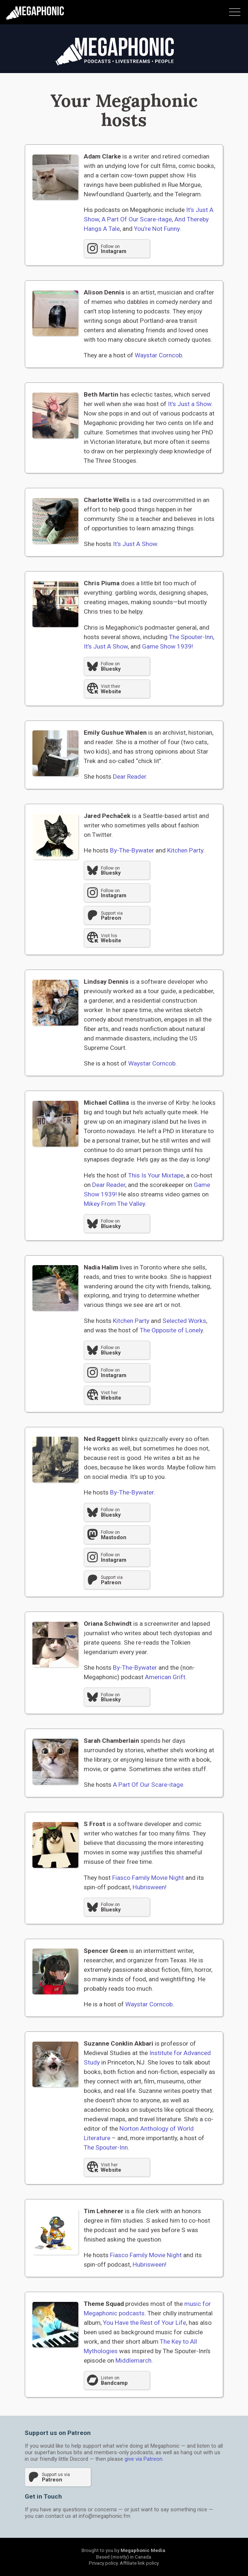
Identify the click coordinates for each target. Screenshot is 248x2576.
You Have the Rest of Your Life (144, 2322)
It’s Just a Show (189, 404)
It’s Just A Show (135, 543)
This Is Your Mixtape (156, 1175)
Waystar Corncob (158, 355)
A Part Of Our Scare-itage (137, 219)
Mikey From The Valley (114, 1203)
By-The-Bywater (132, 850)
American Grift (165, 1677)
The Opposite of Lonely (171, 1330)
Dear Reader (129, 776)
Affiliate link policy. (140, 2563)
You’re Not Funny (157, 228)
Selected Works (184, 1320)
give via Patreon (143, 2459)
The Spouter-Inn (191, 637)
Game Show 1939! (167, 646)
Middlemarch (133, 2360)
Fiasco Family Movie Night (148, 1877)
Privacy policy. (104, 2563)
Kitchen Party (185, 850)
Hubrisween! (149, 1887)
